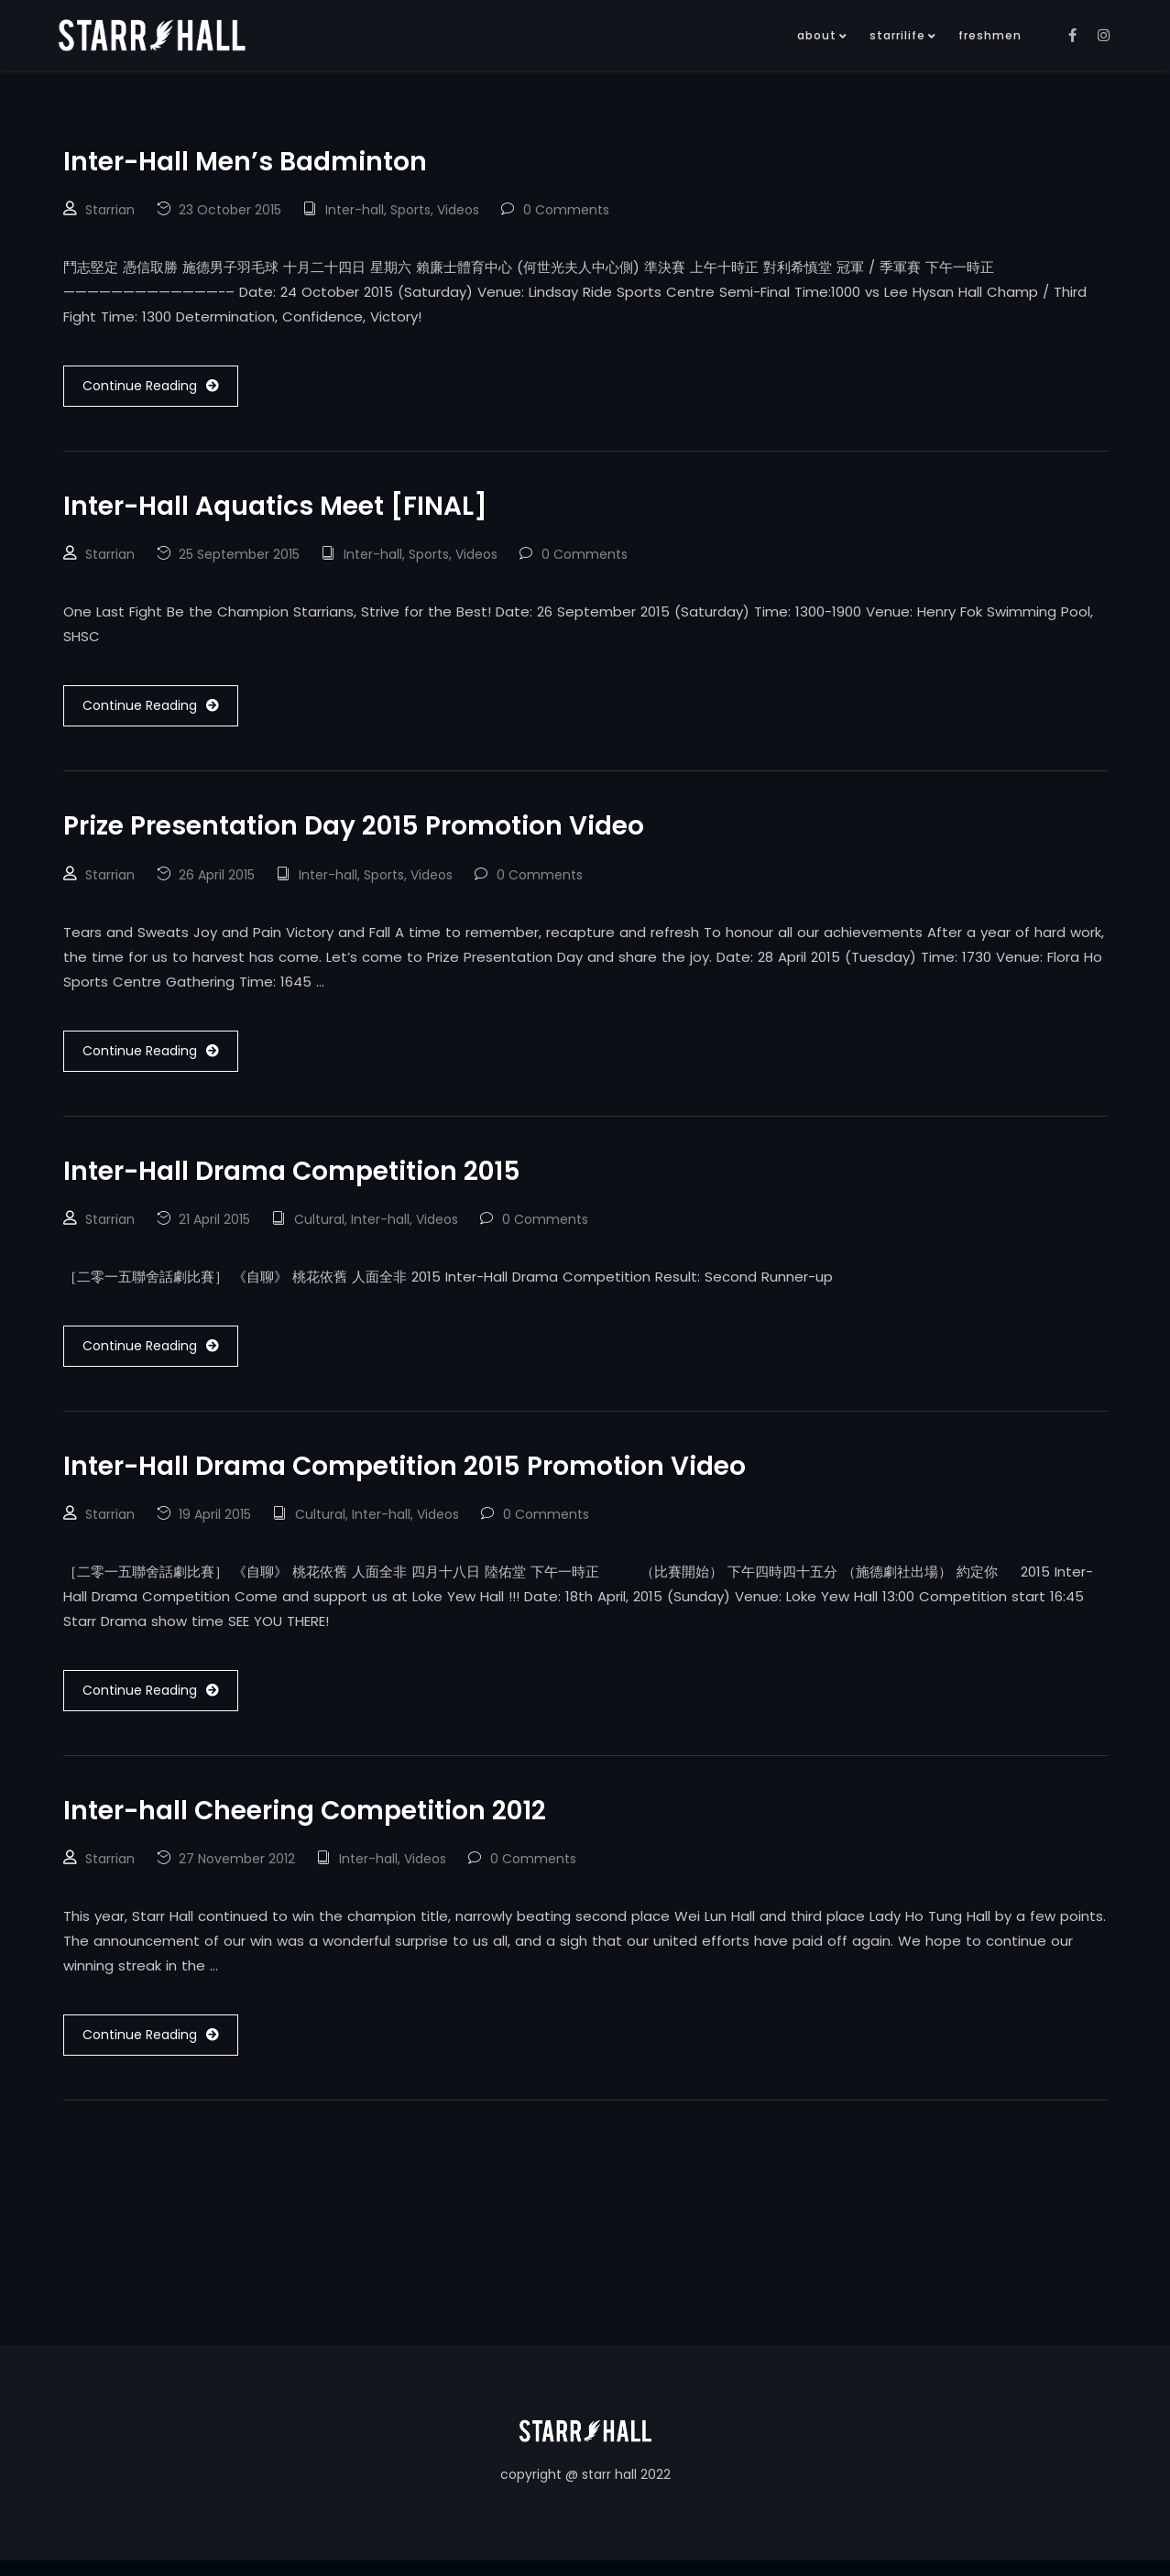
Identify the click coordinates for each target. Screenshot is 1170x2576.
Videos (458, 212)
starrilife (897, 35)
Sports (410, 212)
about (816, 35)
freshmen (990, 35)
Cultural (319, 1229)
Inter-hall (354, 212)
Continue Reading (150, 389)
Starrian (110, 212)
